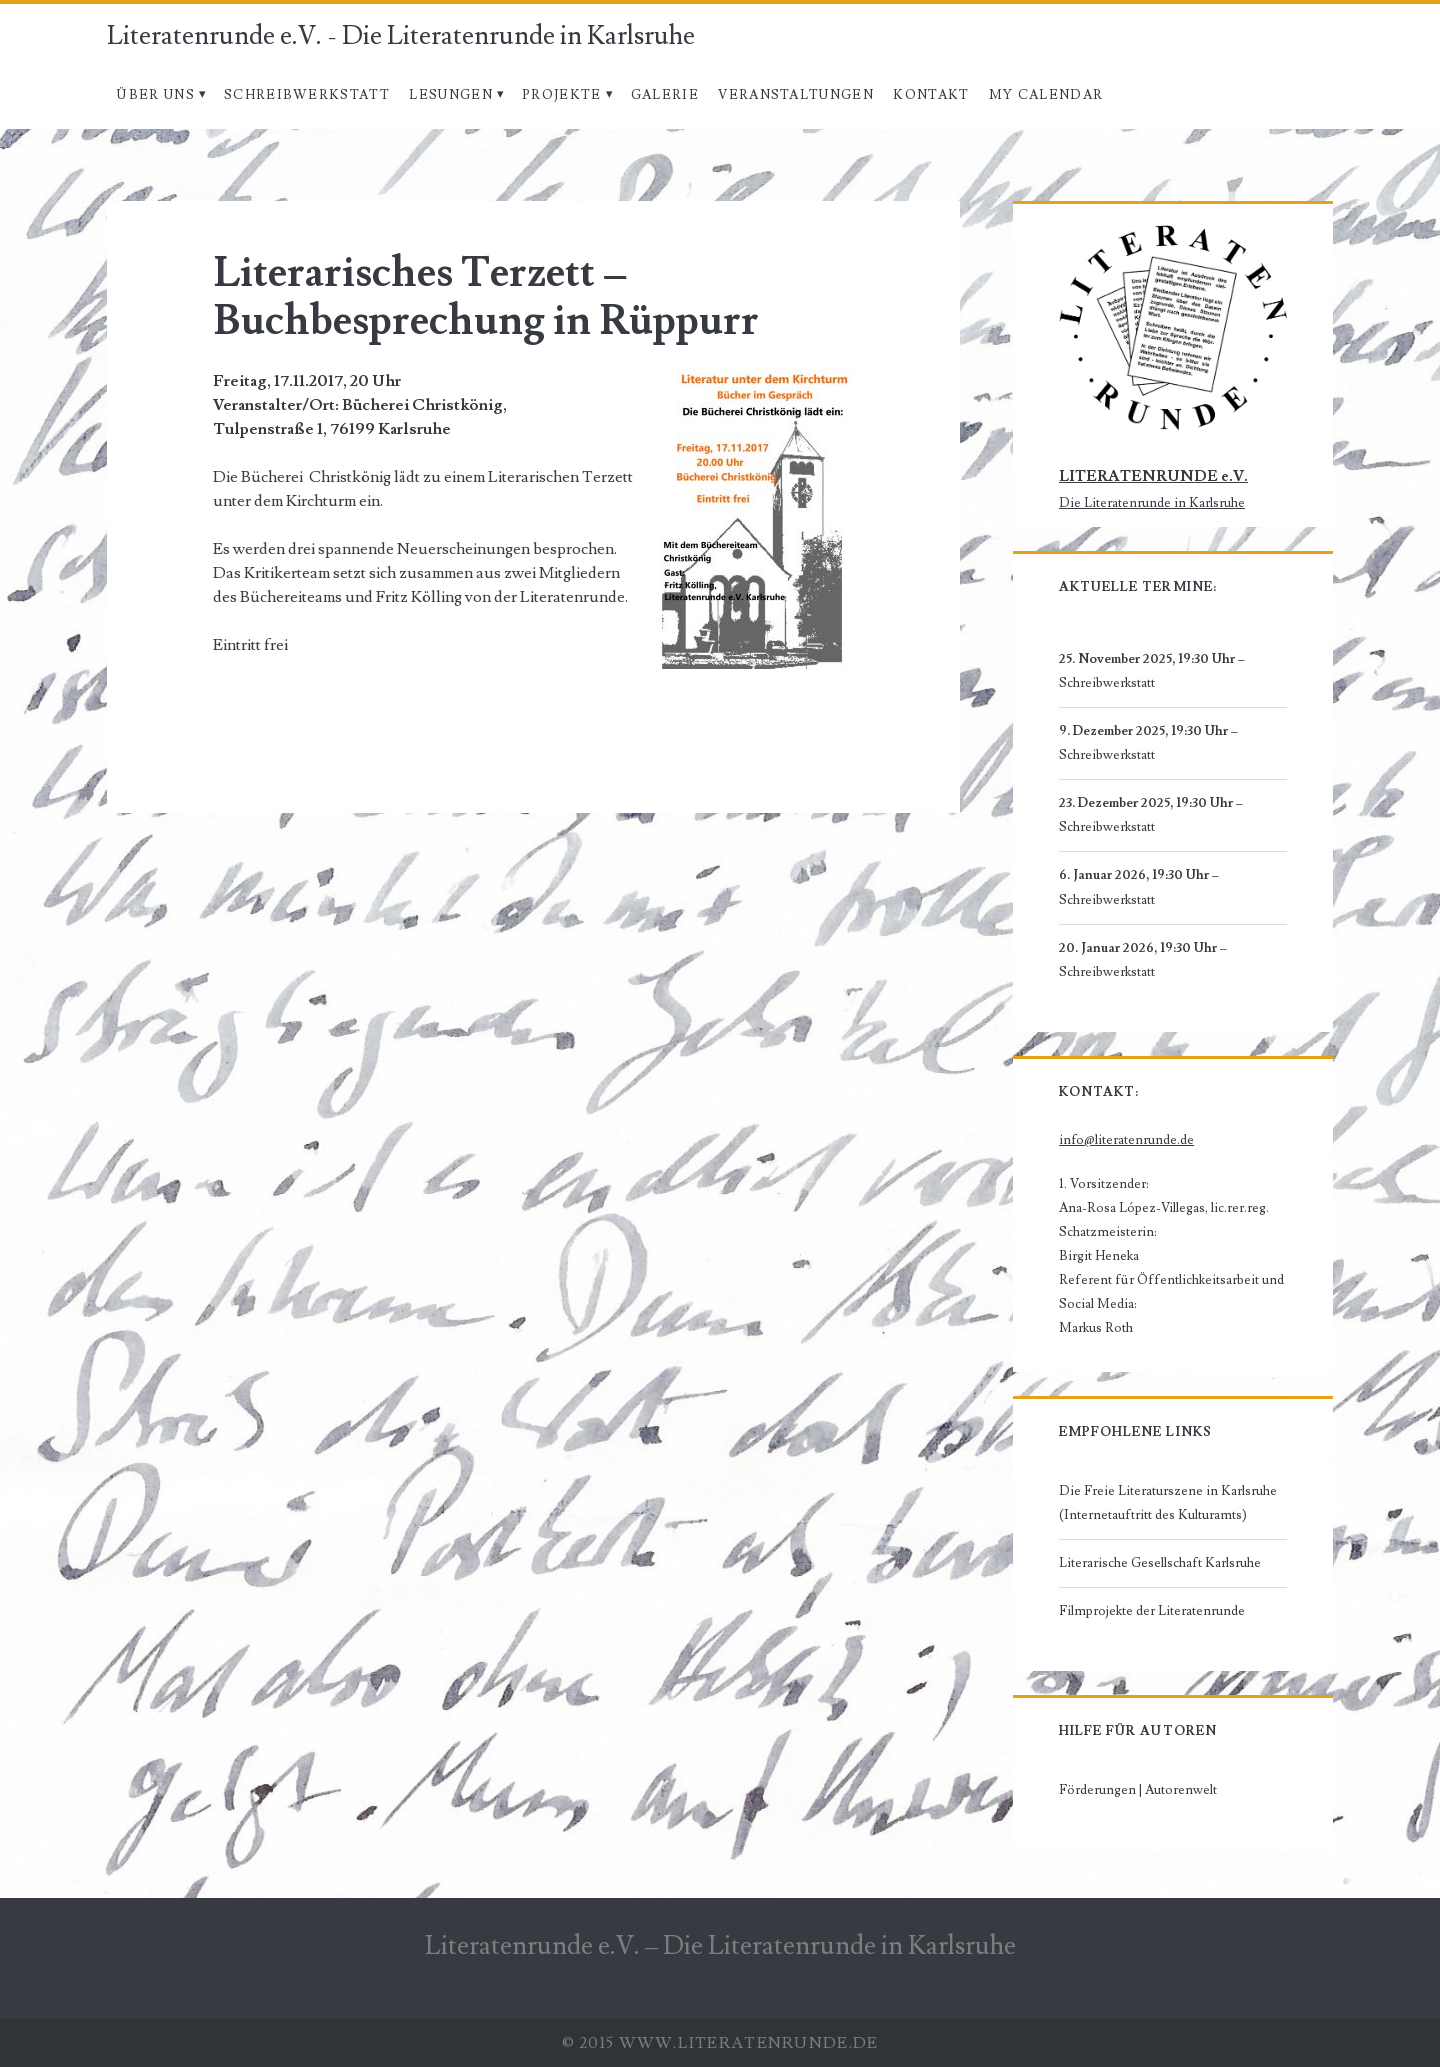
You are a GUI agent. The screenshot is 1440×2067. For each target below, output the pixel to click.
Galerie (665, 95)
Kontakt (931, 95)
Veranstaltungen (796, 95)
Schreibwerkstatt (307, 95)
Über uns (155, 95)
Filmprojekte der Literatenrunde (1152, 1611)
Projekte (561, 95)
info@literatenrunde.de (1126, 1140)
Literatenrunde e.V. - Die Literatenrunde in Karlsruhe (401, 36)
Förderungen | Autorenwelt (1138, 1790)
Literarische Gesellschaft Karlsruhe (1160, 1563)
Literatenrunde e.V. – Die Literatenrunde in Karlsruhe (720, 1946)
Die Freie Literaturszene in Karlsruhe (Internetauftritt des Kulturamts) (1168, 1503)
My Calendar (1046, 95)
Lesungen (450, 95)
